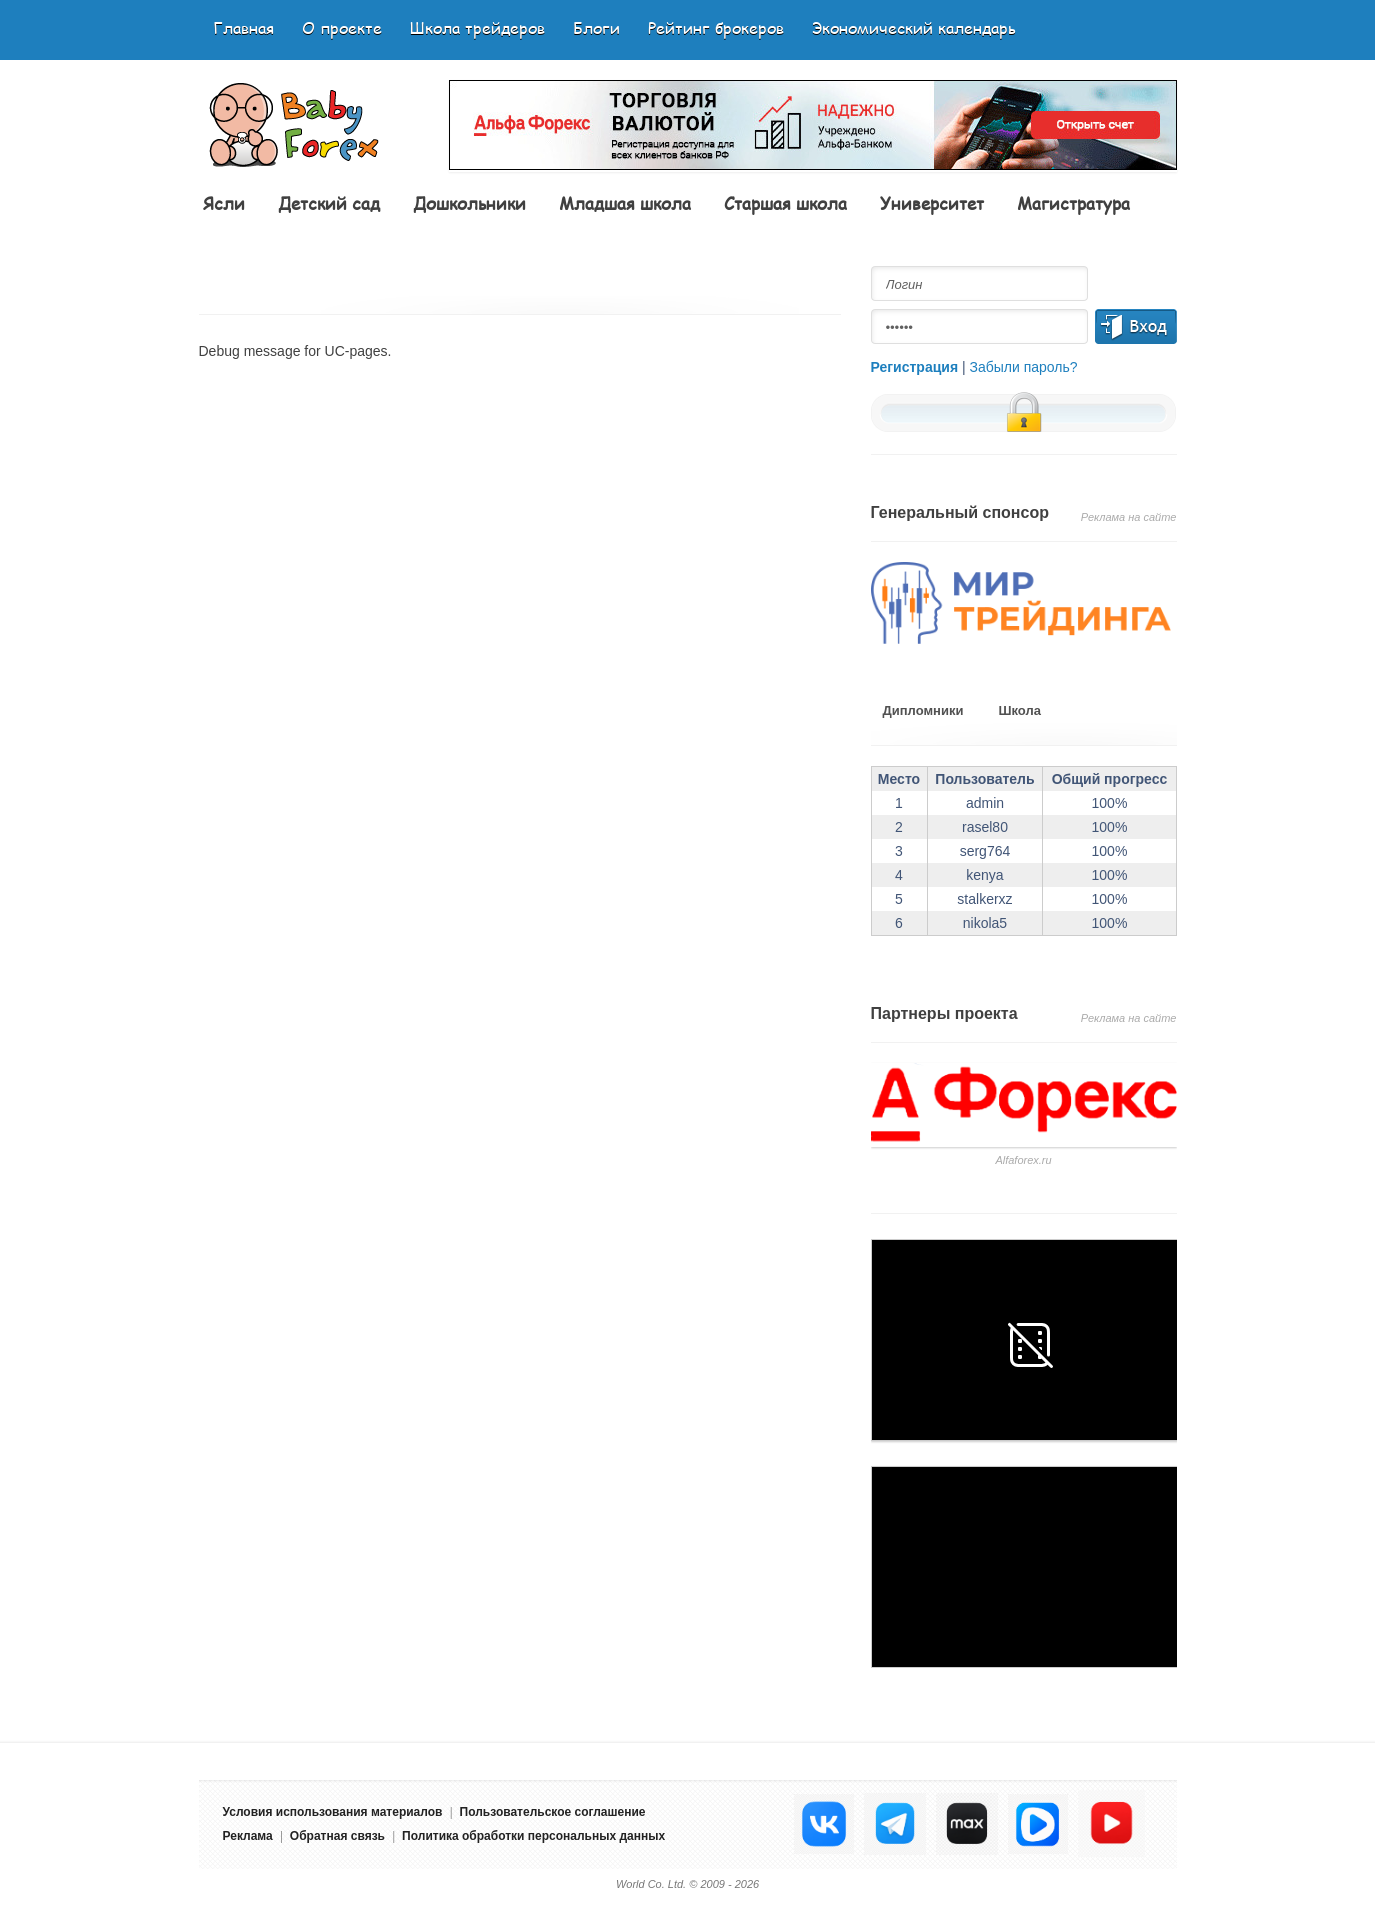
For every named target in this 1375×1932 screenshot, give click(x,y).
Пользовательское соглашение (553, 1812)
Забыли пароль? (1024, 367)
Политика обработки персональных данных (533, 1836)
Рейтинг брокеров (716, 27)
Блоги (596, 27)
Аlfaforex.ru (1023, 1160)
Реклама (248, 1836)
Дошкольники (469, 203)
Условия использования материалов (333, 1812)
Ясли (224, 203)
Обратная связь (337, 1836)
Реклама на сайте (1129, 517)
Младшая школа (625, 203)
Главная (243, 27)
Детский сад (329, 203)
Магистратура (1073, 203)
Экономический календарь (914, 27)
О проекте (342, 27)
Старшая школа (785, 203)
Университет (932, 203)
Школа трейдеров (477, 27)
